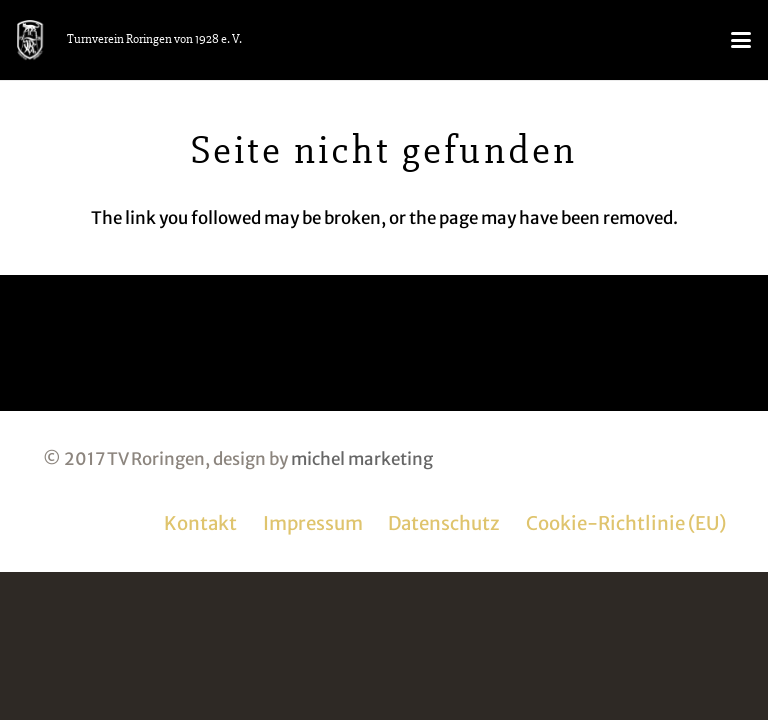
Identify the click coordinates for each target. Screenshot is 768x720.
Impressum (313, 523)
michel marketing (362, 459)
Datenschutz (444, 523)
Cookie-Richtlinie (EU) (626, 523)
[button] (740, 40)
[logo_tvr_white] (30, 40)
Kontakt (200, 523)
